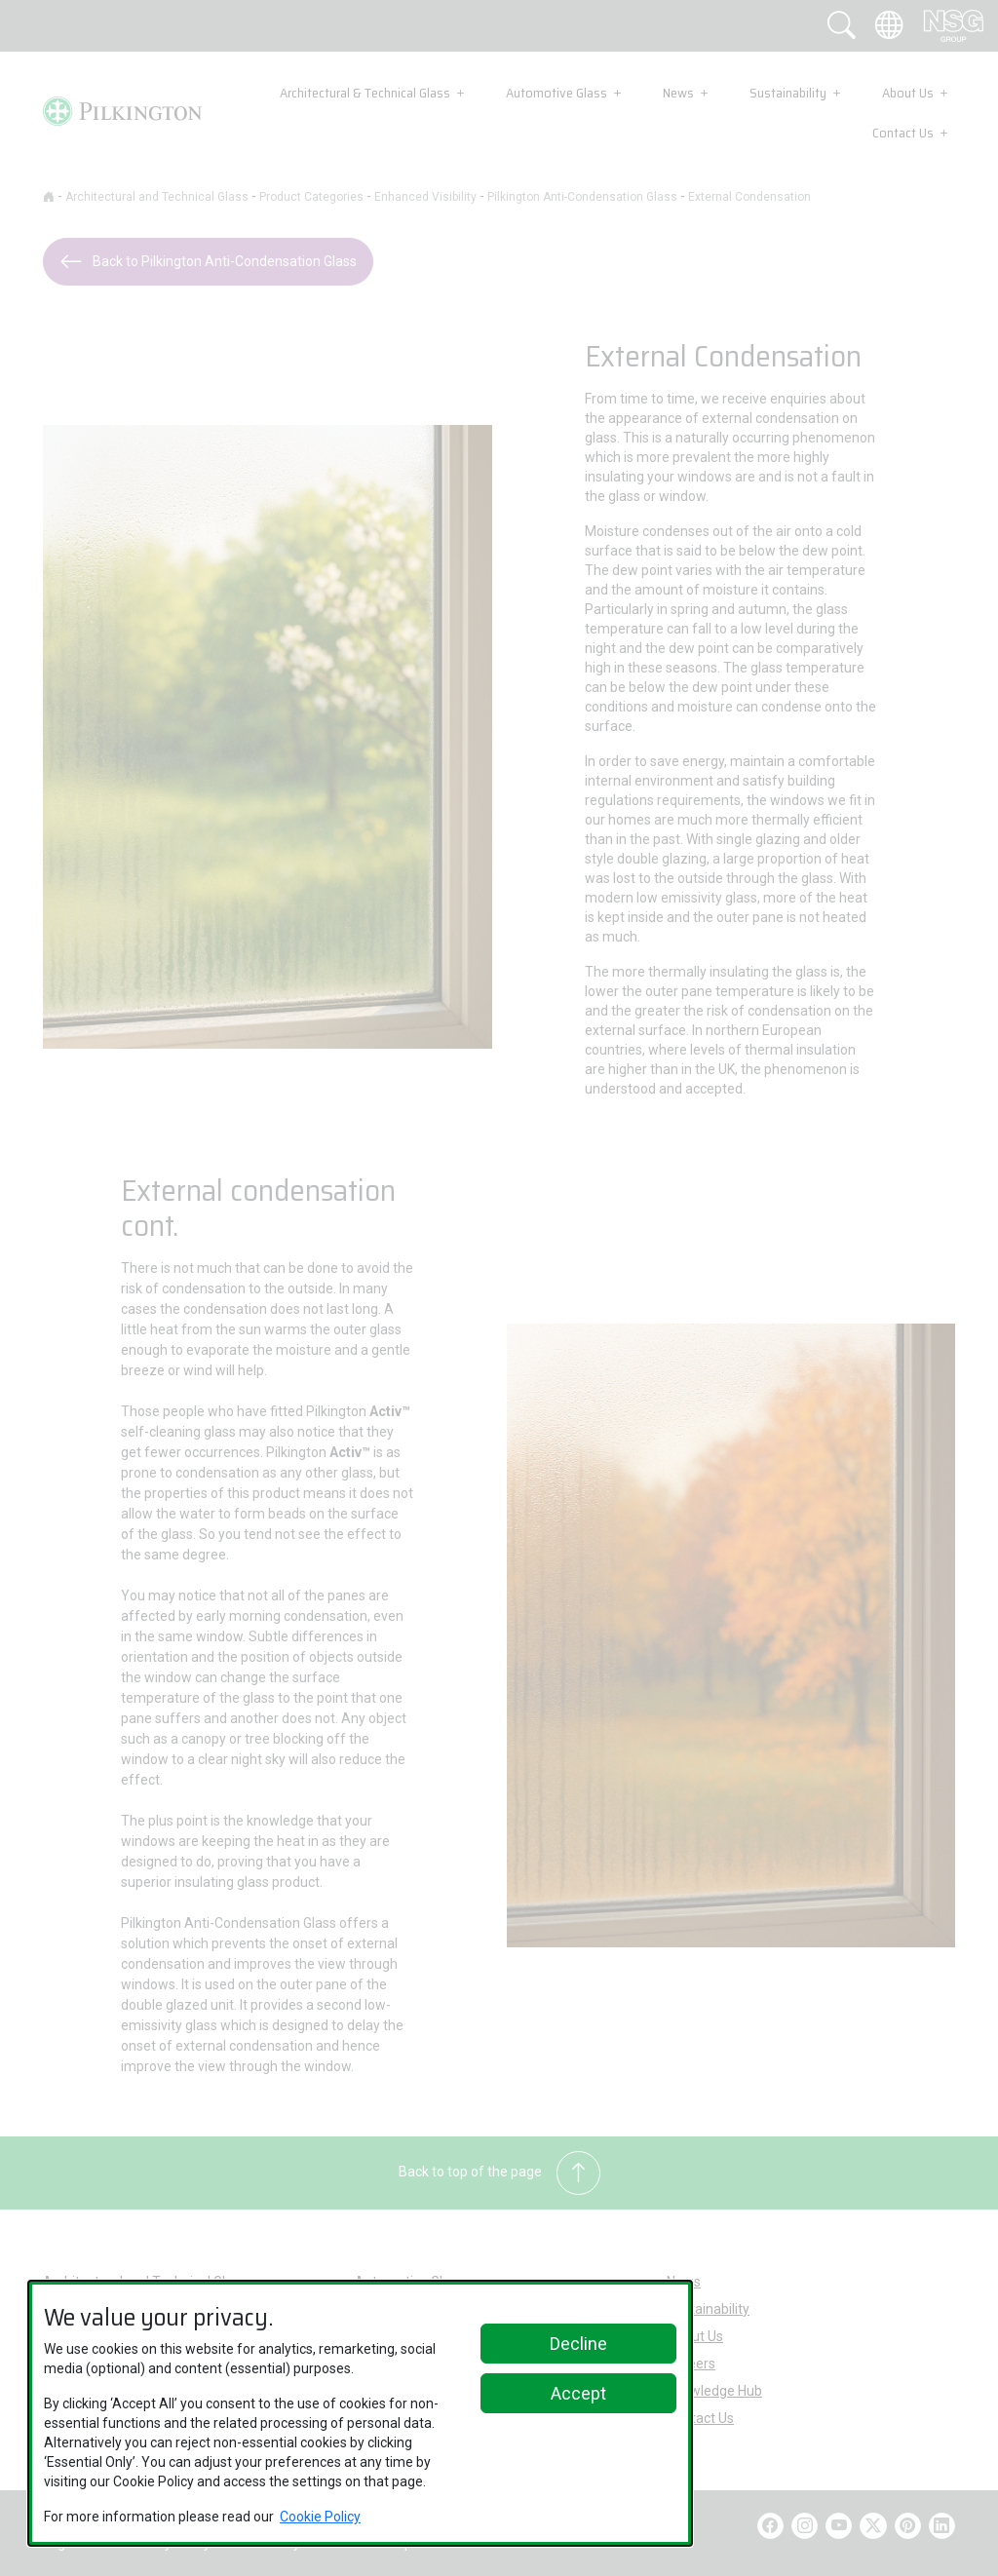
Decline (578, 2343)
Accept (578, 2393)
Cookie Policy (320, 2516)
